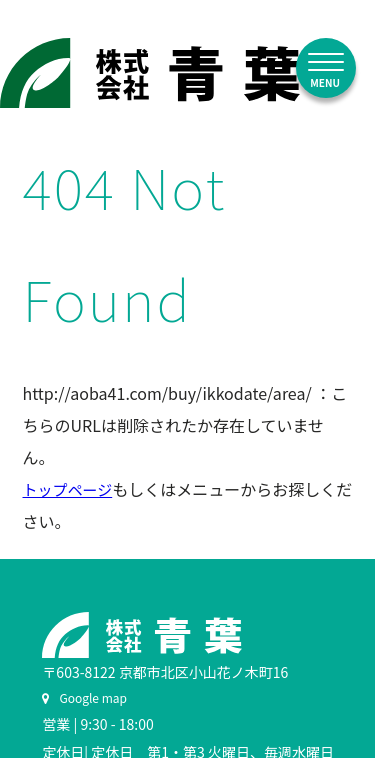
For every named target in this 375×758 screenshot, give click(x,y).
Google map (84, 697)
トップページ (68, 489)
